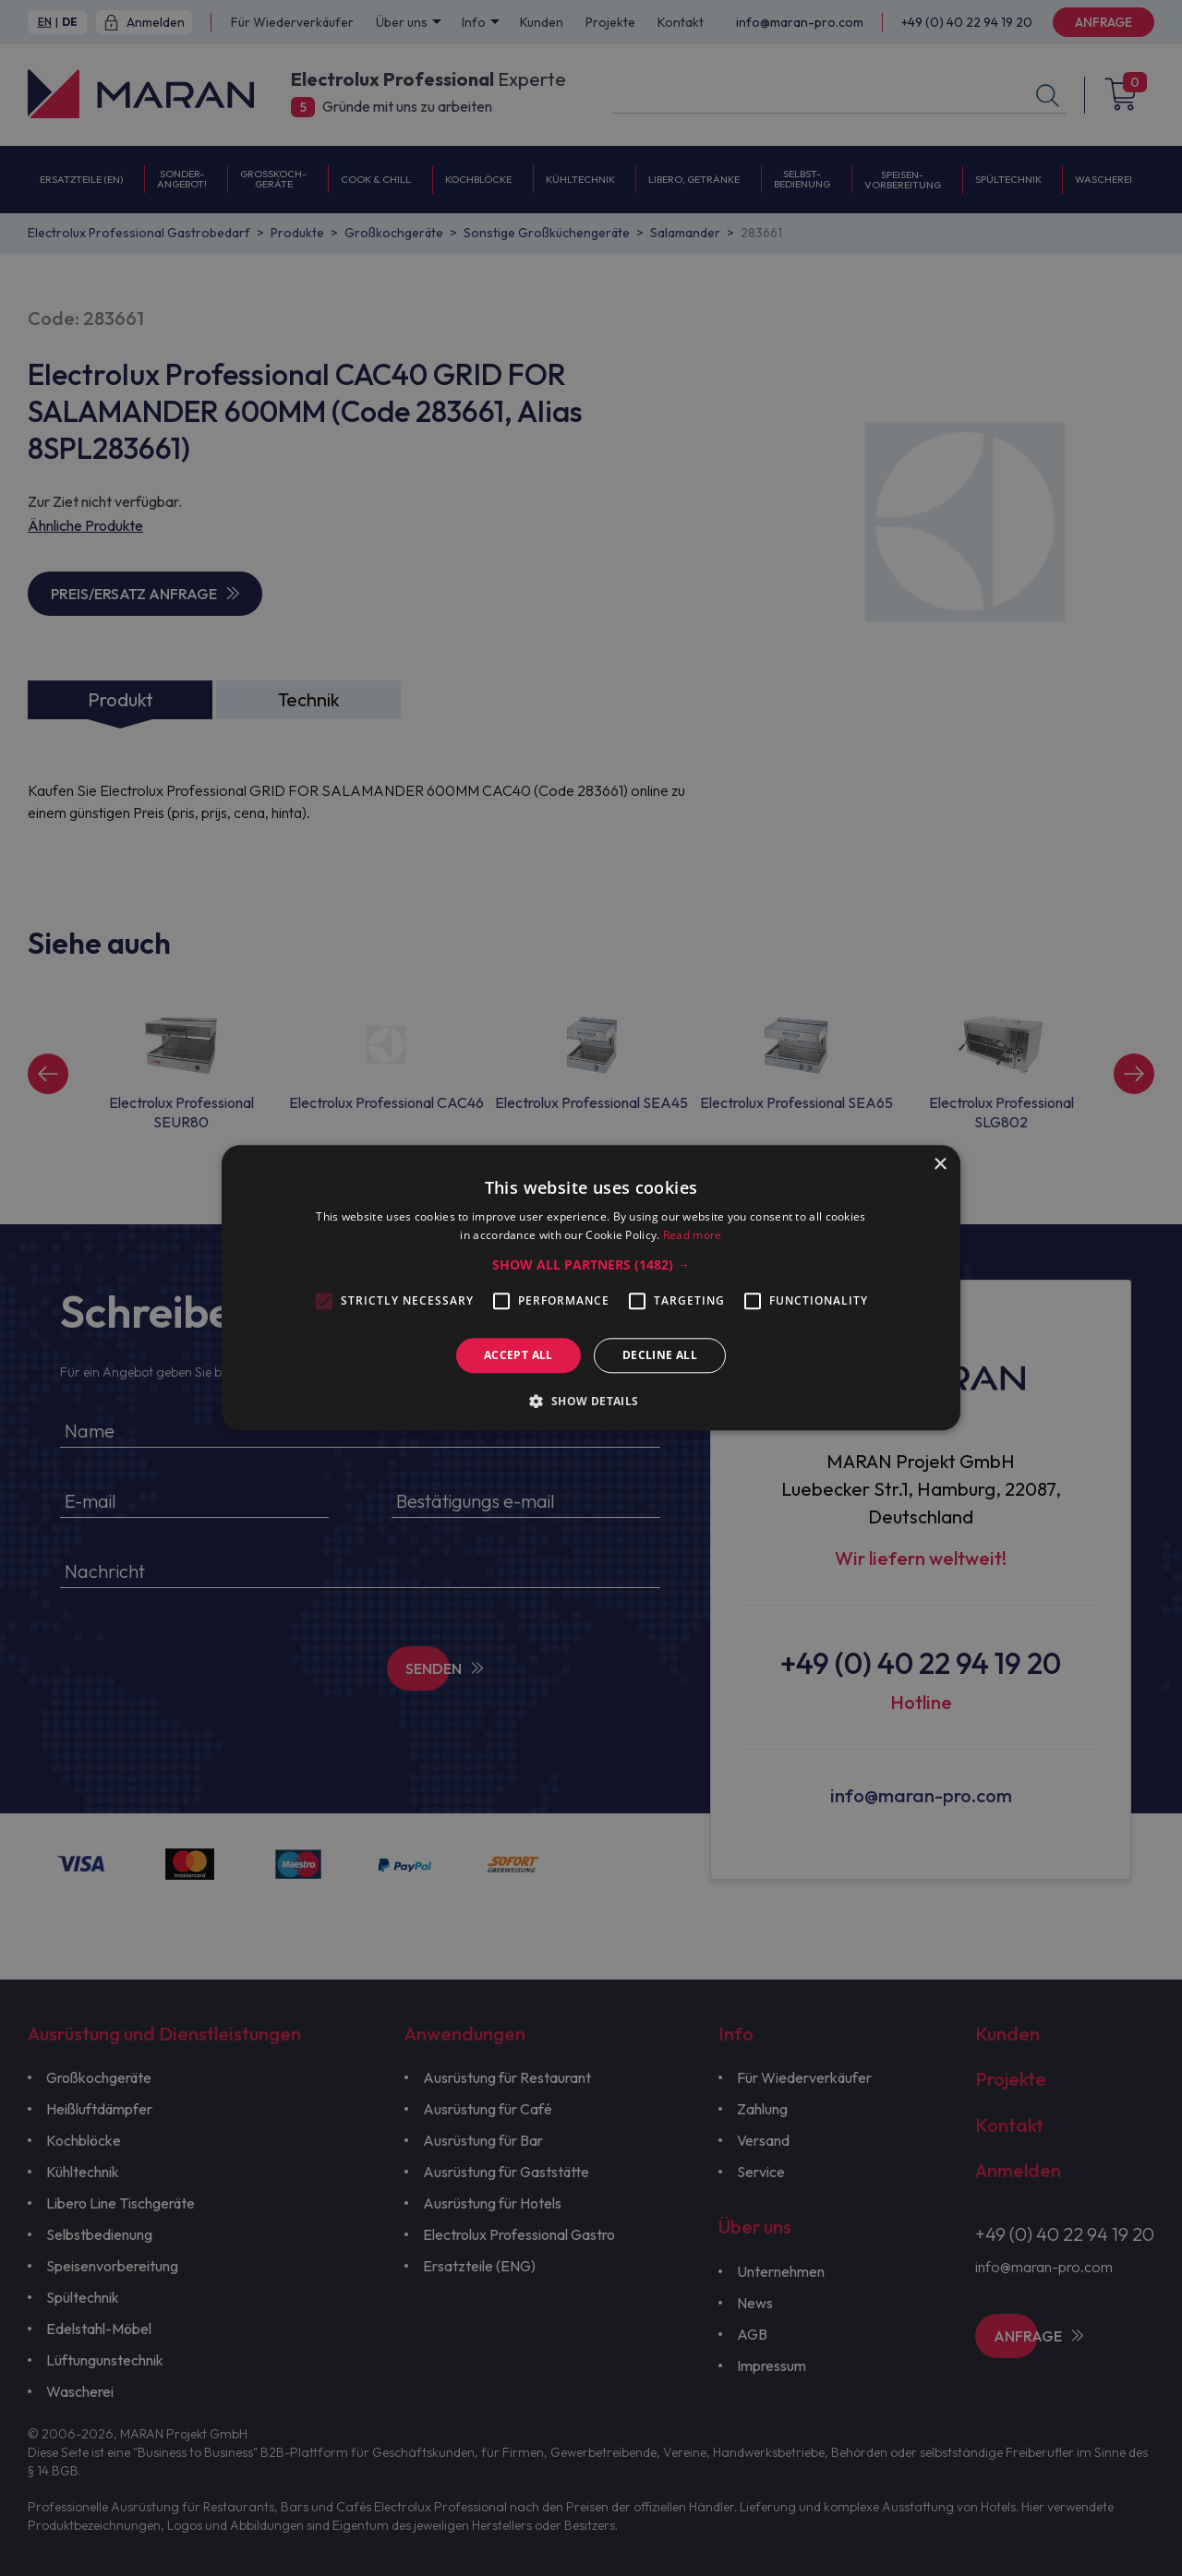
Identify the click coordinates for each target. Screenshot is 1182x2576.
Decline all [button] (659, 1355)
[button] (591, 1264)
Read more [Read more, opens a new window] (692, 1236)
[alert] (591, 1288)
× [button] (940, 1165)
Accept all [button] (518, 1355)
